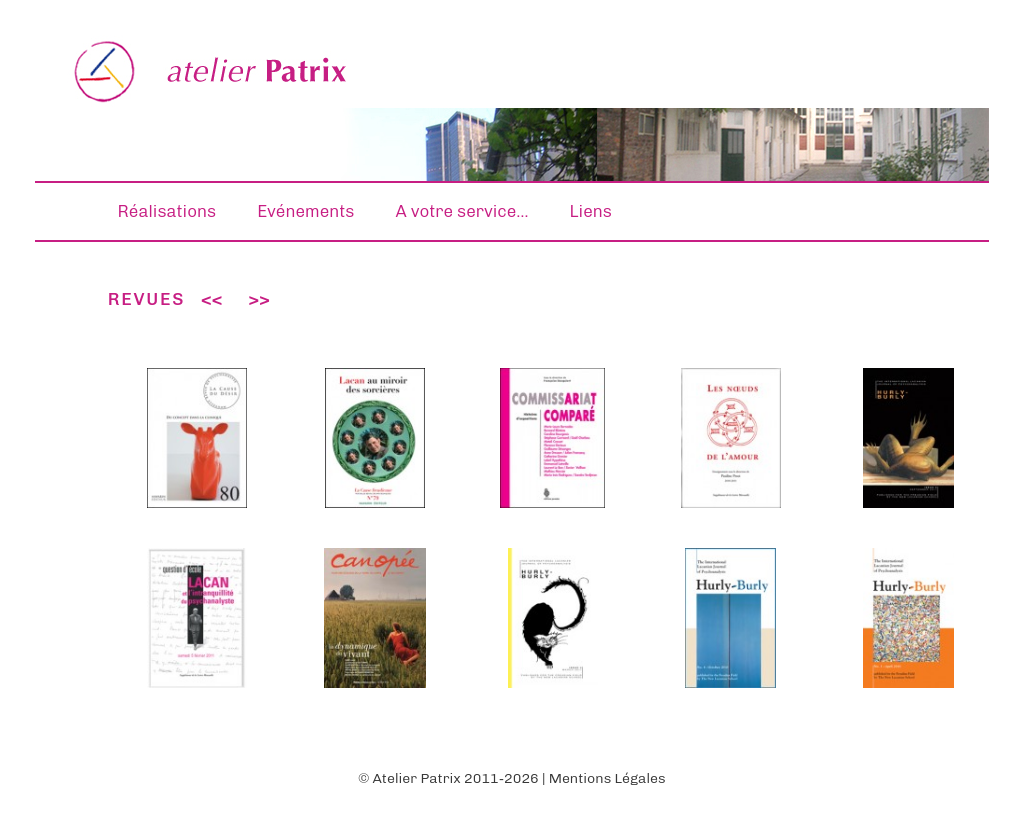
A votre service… (461, 211)
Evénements (305, 211)
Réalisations (167, 211)
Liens (591, 211)
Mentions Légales (607, 778)
